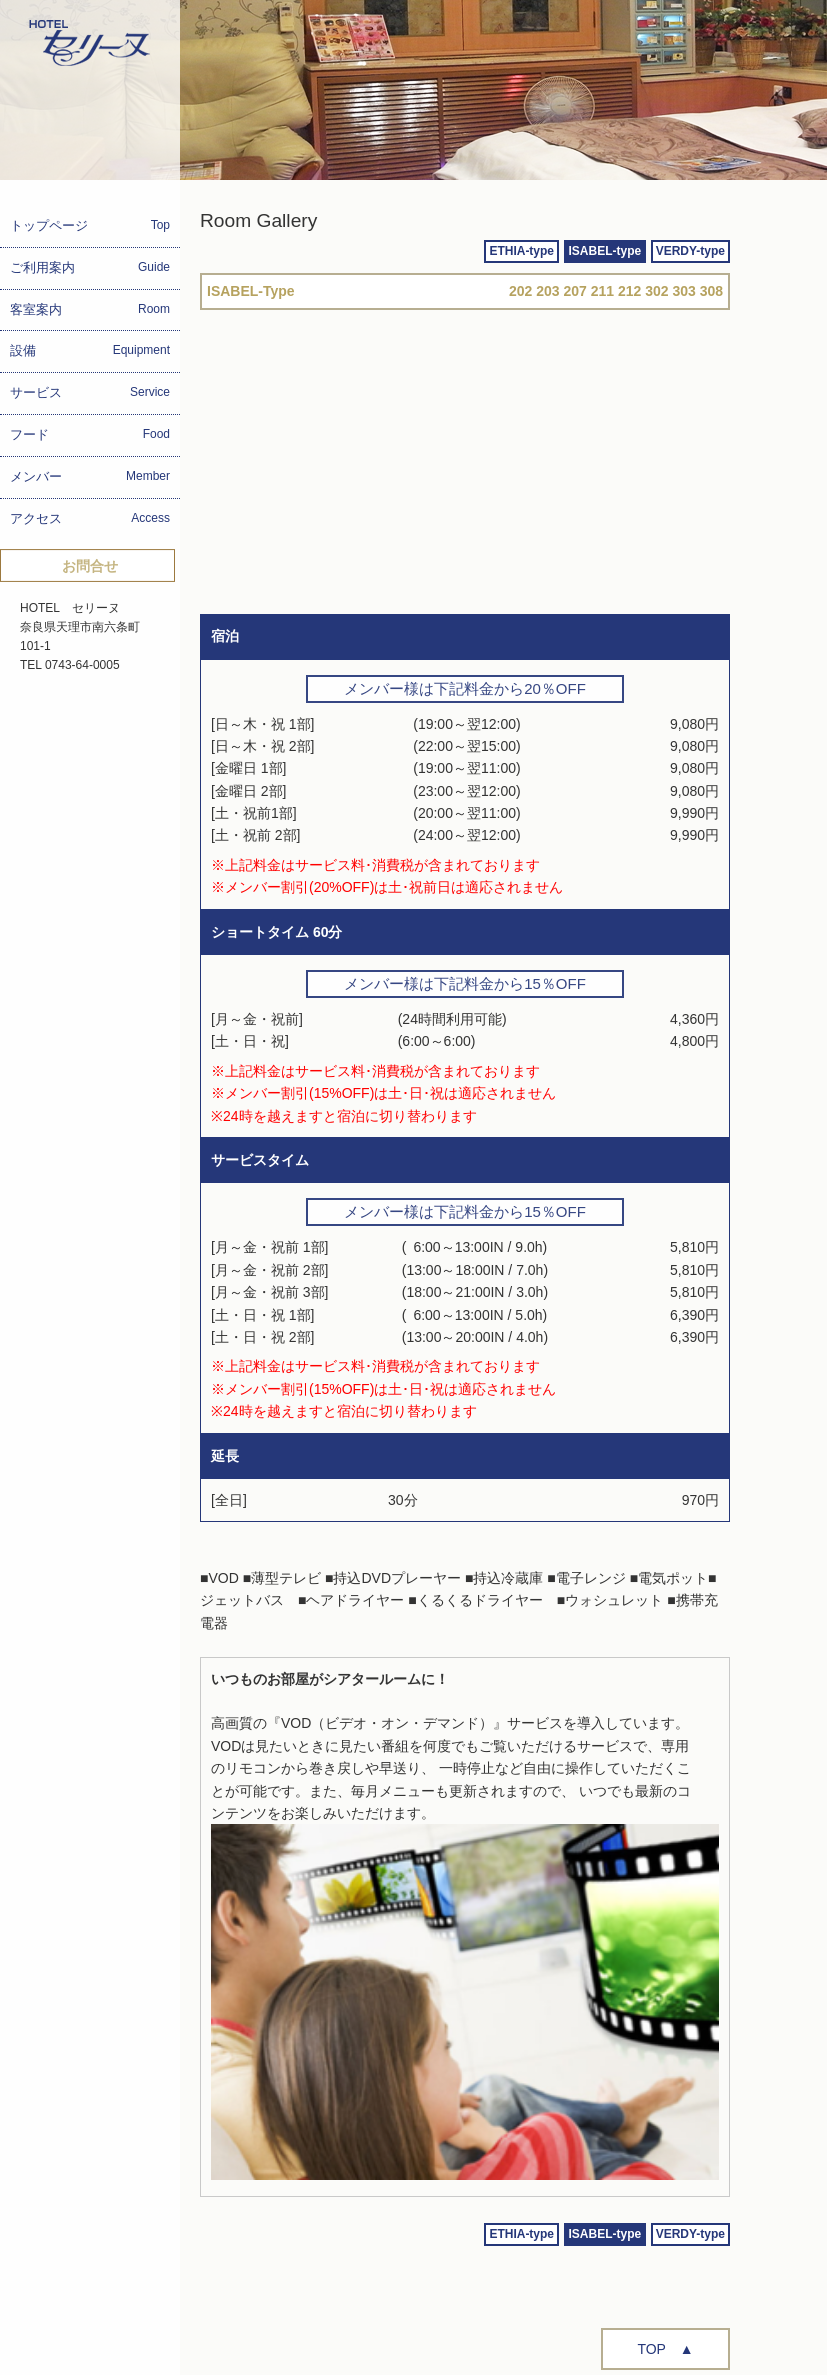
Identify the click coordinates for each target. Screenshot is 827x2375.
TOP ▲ (665, 2349)
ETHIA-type (521, 251)
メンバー (90, 476)
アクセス (90, 518)
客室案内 (90, 309)
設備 (90, 350)
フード (90, 434)
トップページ (90, 225)
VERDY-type (690, 251)
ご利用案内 (90, 267)
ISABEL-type (605, 251)
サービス (90, 392)
